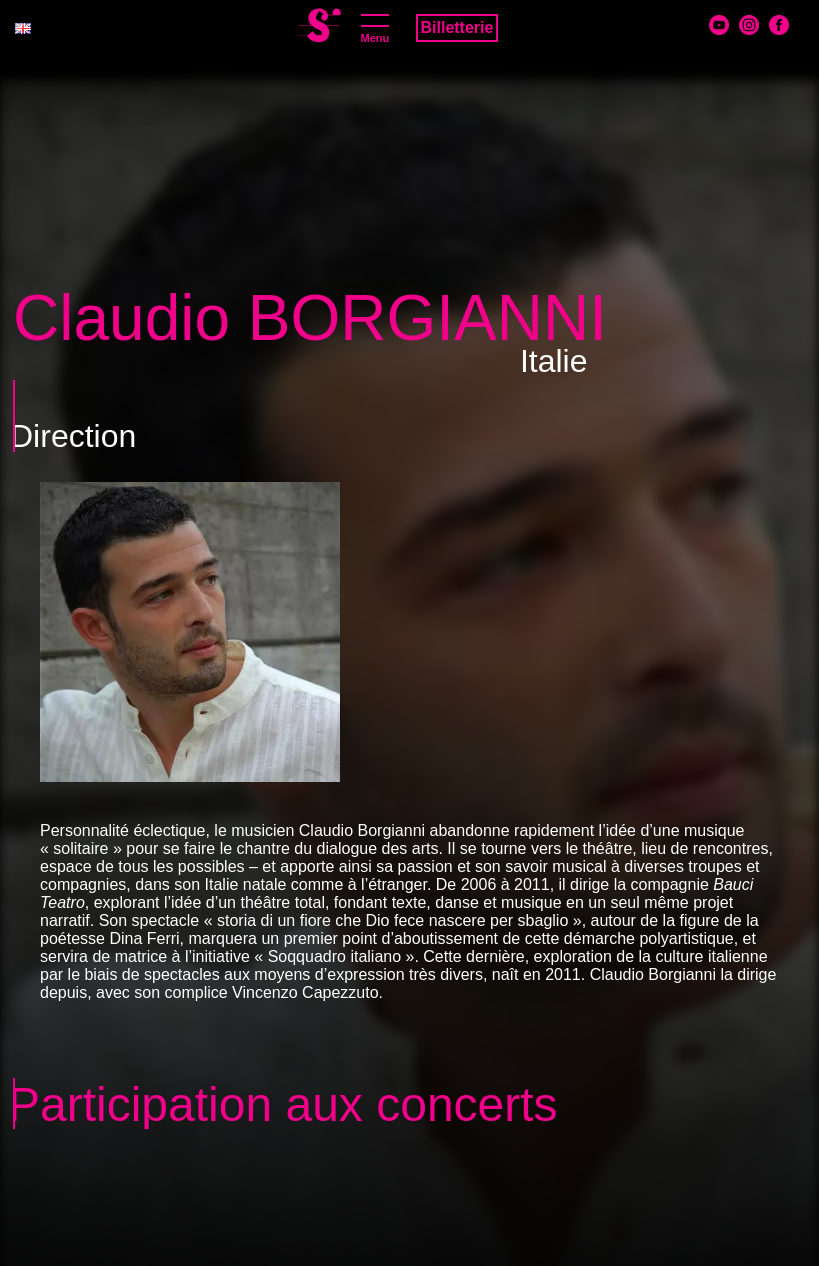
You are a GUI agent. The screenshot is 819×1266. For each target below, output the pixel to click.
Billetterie (457, 27)
